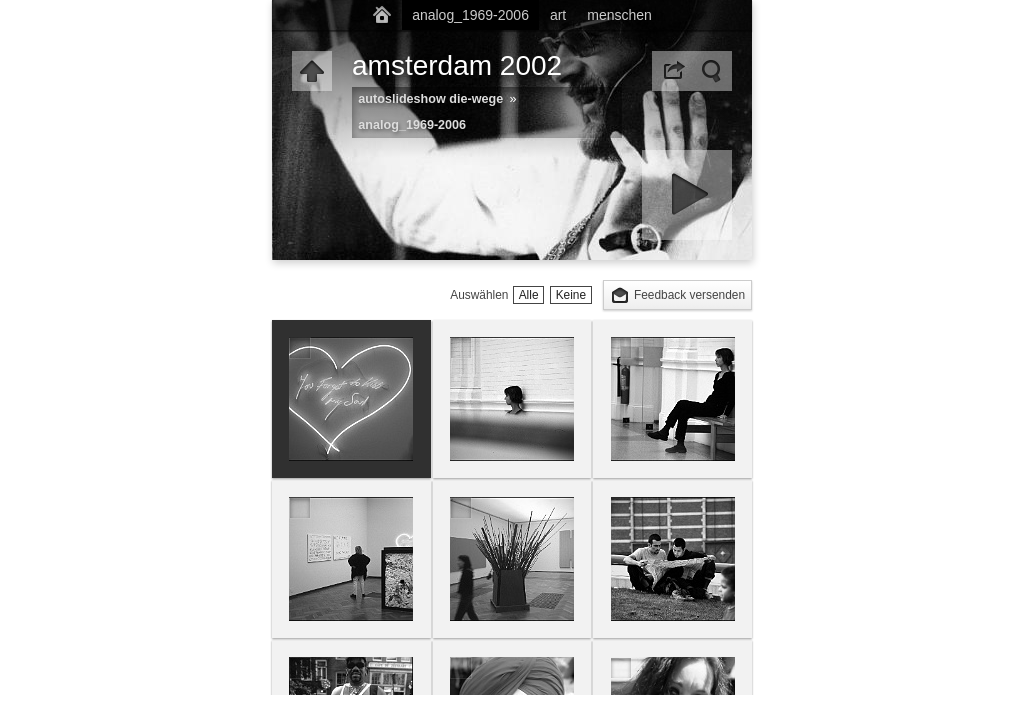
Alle (529, 295)
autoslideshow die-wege (430, 99)
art (558, 15)
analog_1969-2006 (470, 15)
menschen (619, 15)
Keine (571, 295)
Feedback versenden (689, 295)
